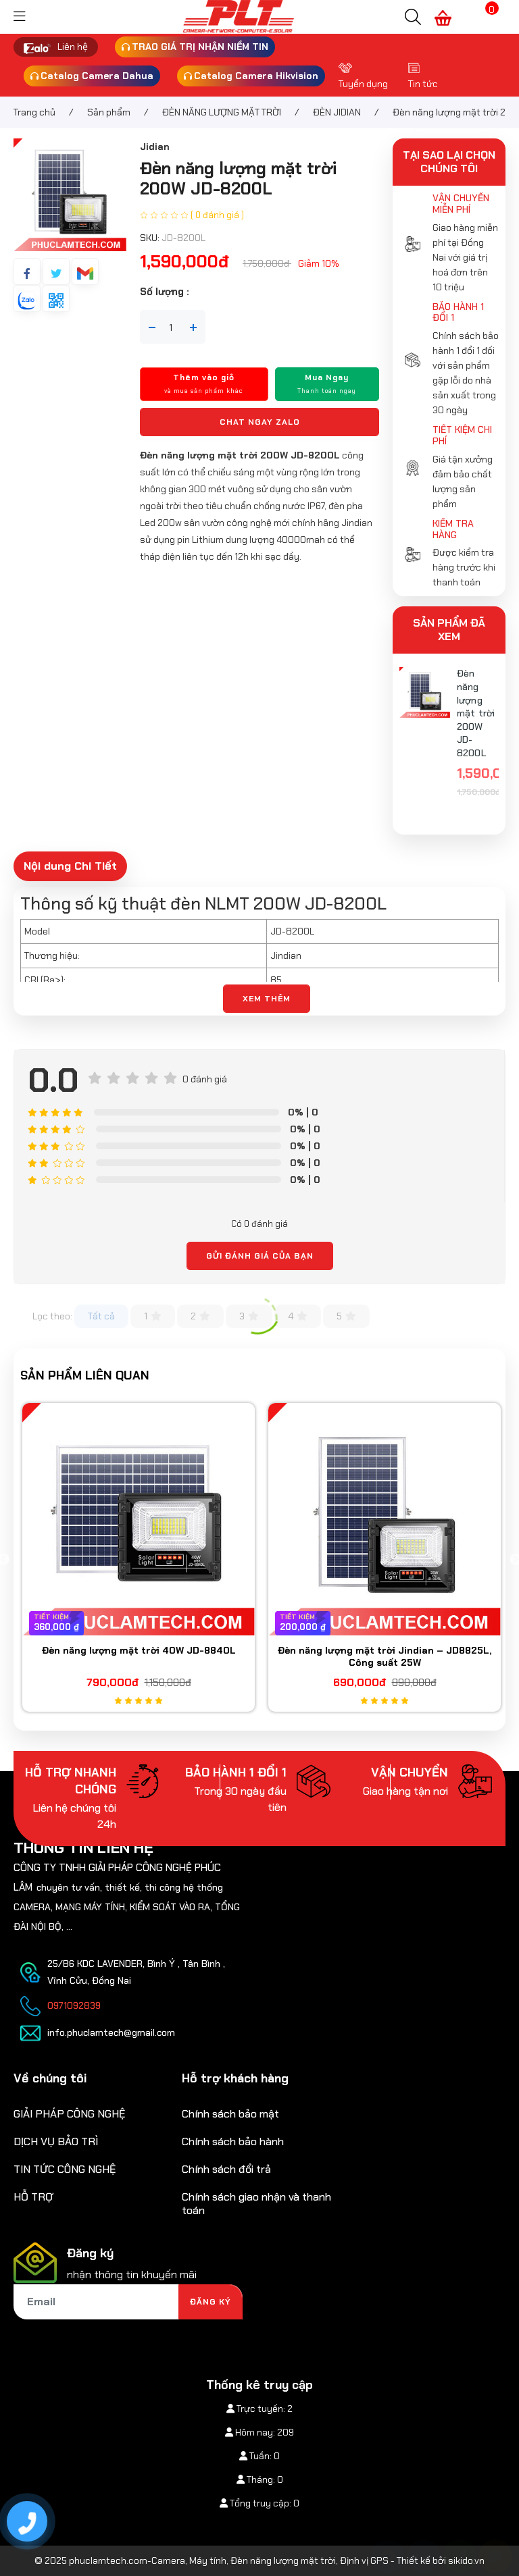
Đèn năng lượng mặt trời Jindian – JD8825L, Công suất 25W (384, 1656)
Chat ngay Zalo (260, 422)
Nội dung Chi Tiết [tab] (70, 865)
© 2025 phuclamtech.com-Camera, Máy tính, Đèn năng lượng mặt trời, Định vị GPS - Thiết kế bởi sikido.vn (259, 2560)
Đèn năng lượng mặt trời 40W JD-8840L (139, 1650)
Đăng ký (210, 2301)
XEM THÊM (267, 998)
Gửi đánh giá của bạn (260, 1256)
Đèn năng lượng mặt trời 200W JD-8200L (476, 713)
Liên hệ (72, 47)
